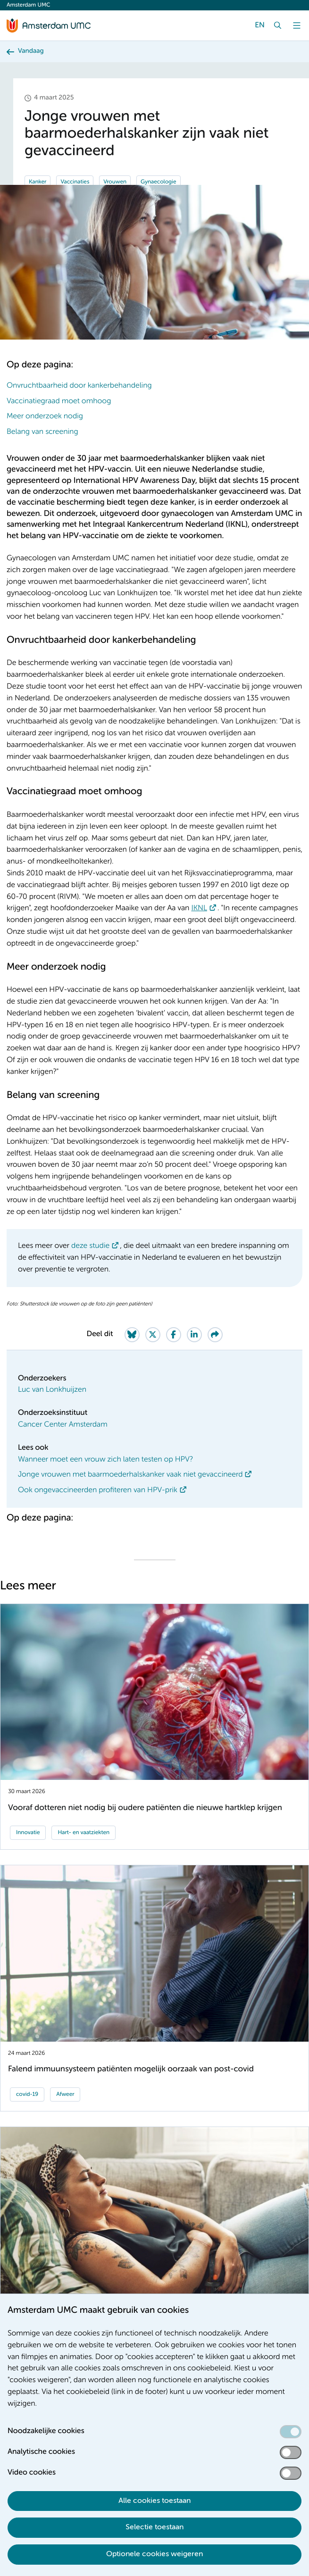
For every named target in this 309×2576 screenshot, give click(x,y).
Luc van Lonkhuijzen (52, 1390)
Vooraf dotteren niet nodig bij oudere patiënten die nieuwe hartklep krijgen (145, 1808)
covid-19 (27, 2094)
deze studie (90, 1246)
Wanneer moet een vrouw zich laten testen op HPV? (105, 1459)
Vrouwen (114, 182)
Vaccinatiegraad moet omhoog (59, 401)
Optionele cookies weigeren (154, 2554)
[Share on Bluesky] (132, 1334)
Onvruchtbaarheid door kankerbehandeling (79, 386)
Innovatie (28, 1833)
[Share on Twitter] (152, 1334)
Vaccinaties (74, 182)
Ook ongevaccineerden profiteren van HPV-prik (97, 1490)
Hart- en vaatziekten (83, 1833)
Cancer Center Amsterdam (63, 1425)
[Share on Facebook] (173, 1334)
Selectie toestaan (154, 2527)
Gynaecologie (158, 182)
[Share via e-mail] (215, 1334)
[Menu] (296, 25)
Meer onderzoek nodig (45, 416)
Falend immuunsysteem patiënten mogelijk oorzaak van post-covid (131, 2069)
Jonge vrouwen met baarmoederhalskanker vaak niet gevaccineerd (130, 1475)
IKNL (199, 908)
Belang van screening (42, 432)
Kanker (37, 182)
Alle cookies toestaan (154, 2501)
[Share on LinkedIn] (194, 1334)
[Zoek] (278, 25)
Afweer (65, 2094)
